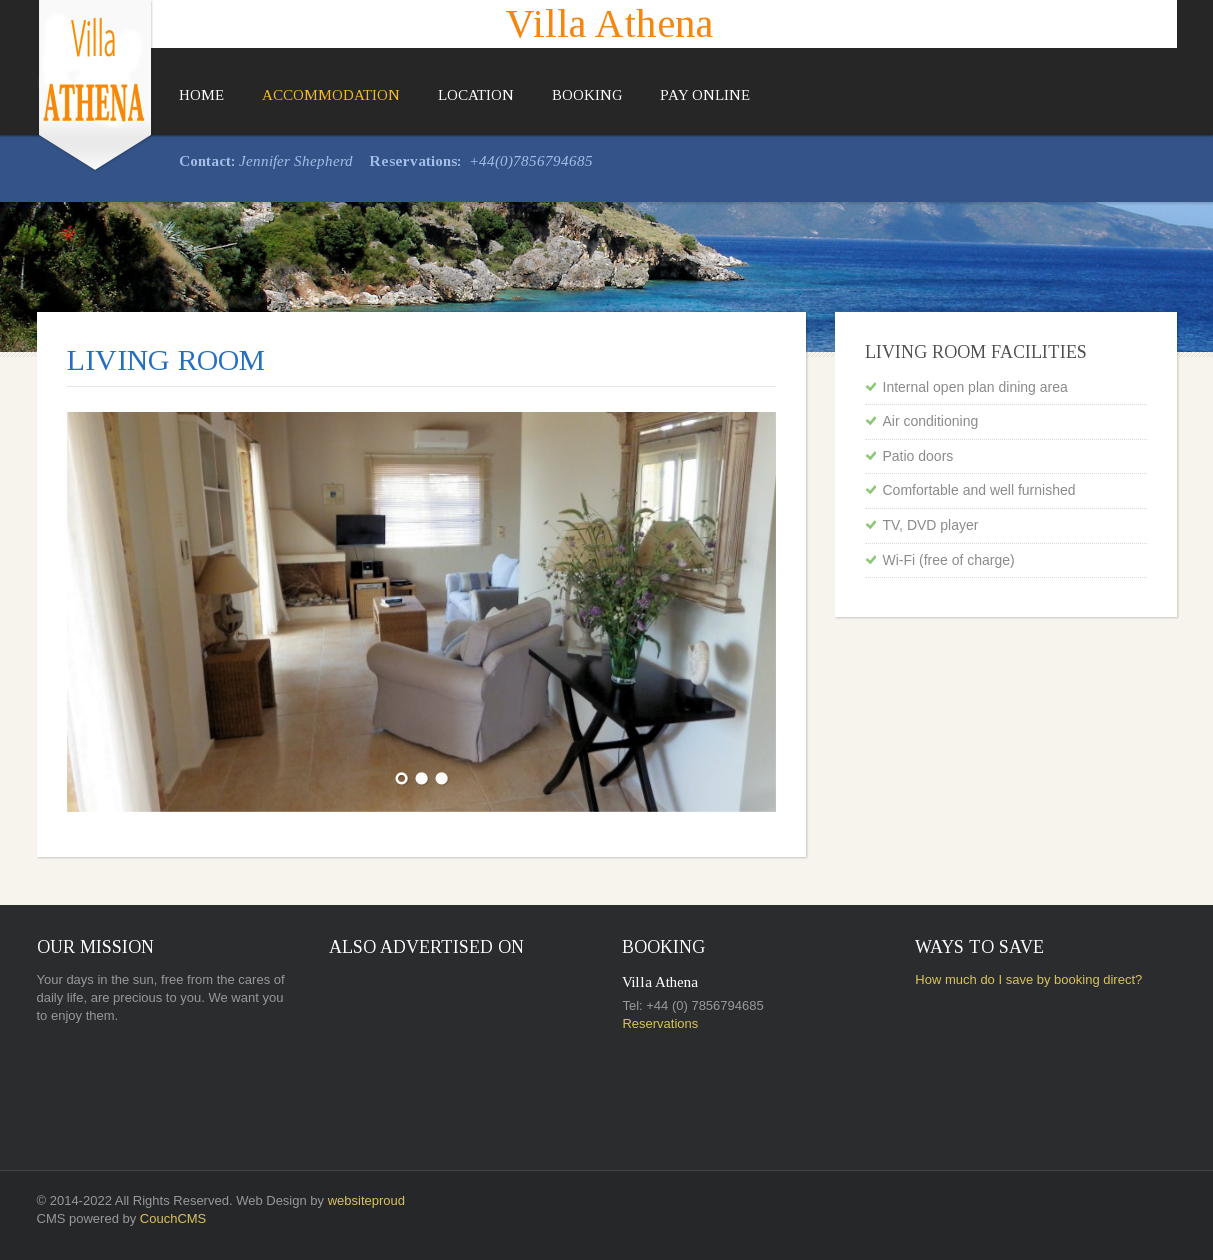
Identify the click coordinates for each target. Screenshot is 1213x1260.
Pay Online (705, 95)
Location (476, 95)
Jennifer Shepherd (296, 161)
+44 (482, 161)
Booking (587, 95)
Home (201, 95)
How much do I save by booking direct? (1028, 979)
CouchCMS (173, 1218)
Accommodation (331, 95)
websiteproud (366, 1200)
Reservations (660, 1023)
